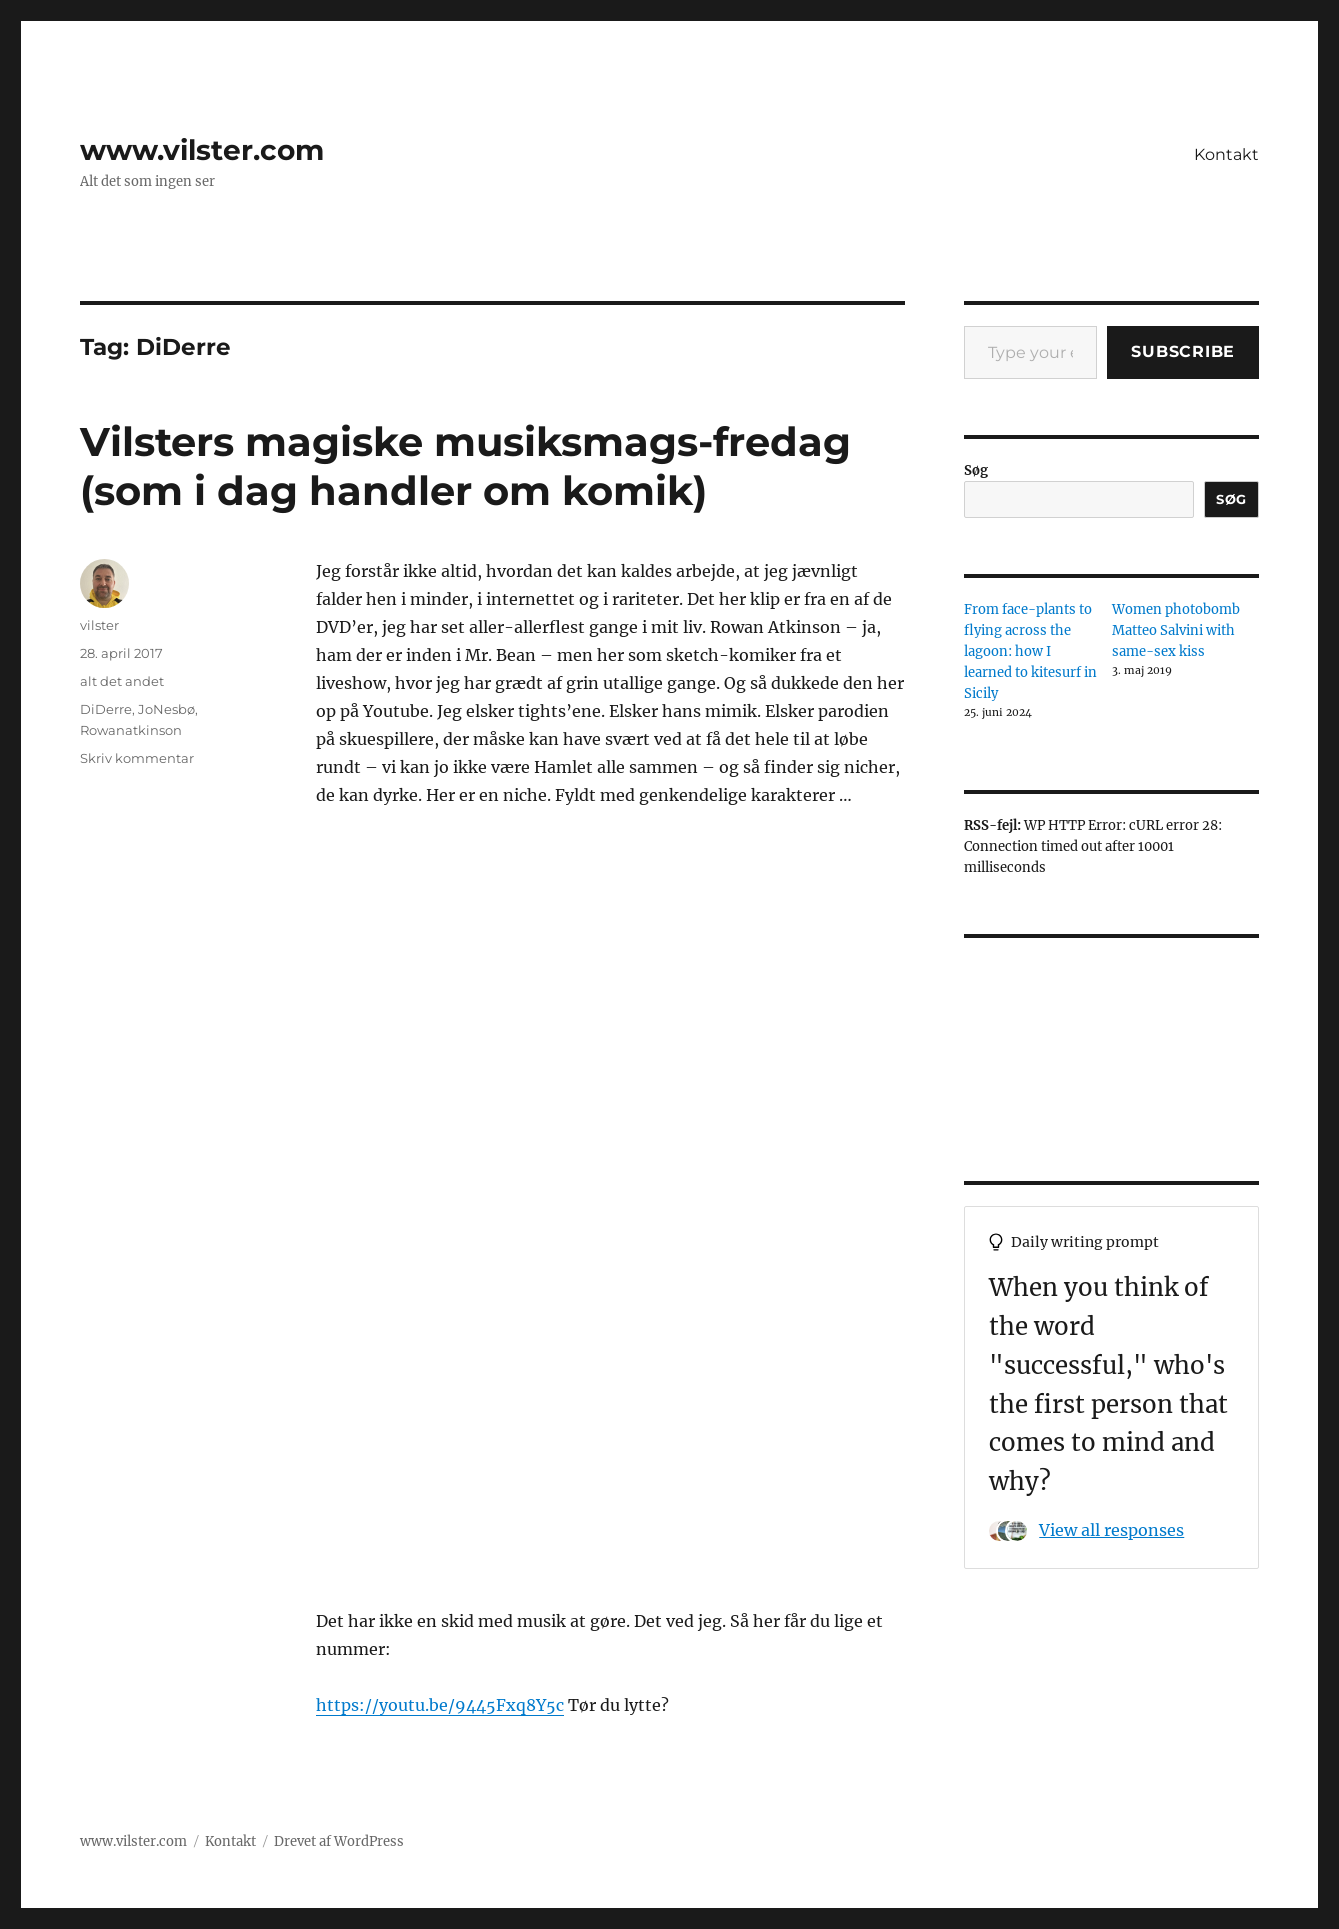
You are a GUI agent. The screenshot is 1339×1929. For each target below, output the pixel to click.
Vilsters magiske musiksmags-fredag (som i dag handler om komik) (465, 466)
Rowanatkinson (131, 730)
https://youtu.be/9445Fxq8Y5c (440, 1705)
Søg (976, 470)
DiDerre (106, 709)
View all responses (1111, 1530)
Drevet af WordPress (339, 1841)
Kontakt (1226, 154)
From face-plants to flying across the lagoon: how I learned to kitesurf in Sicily (1030, 651)
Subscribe (1183, 351)
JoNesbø (166, 709)
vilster (99, 625)
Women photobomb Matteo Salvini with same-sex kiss (1176, 630)
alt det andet (122, 681)
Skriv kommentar (137, 758)
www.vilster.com (202, 150)
